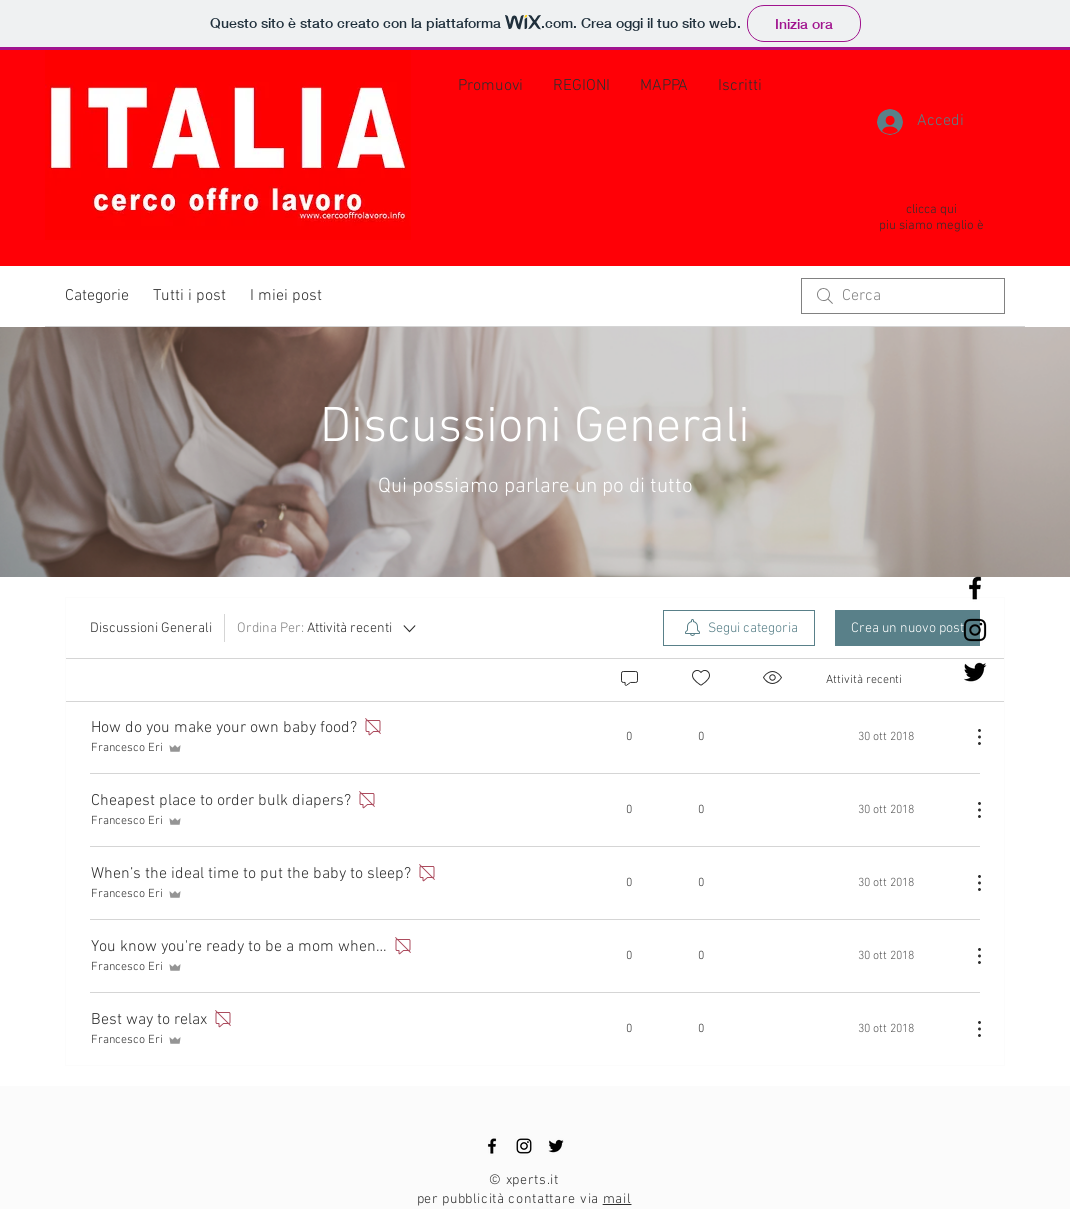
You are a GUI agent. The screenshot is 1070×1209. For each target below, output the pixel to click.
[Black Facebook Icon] (975, 588)
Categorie (97, 296)
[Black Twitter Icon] (975, 672)
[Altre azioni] (969, 737)
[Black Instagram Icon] (975, 630)
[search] (903, 296)
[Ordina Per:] (328, 628)
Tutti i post (189, 296)
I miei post (286, 296)
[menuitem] (739, 628)
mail (617, 1199)
